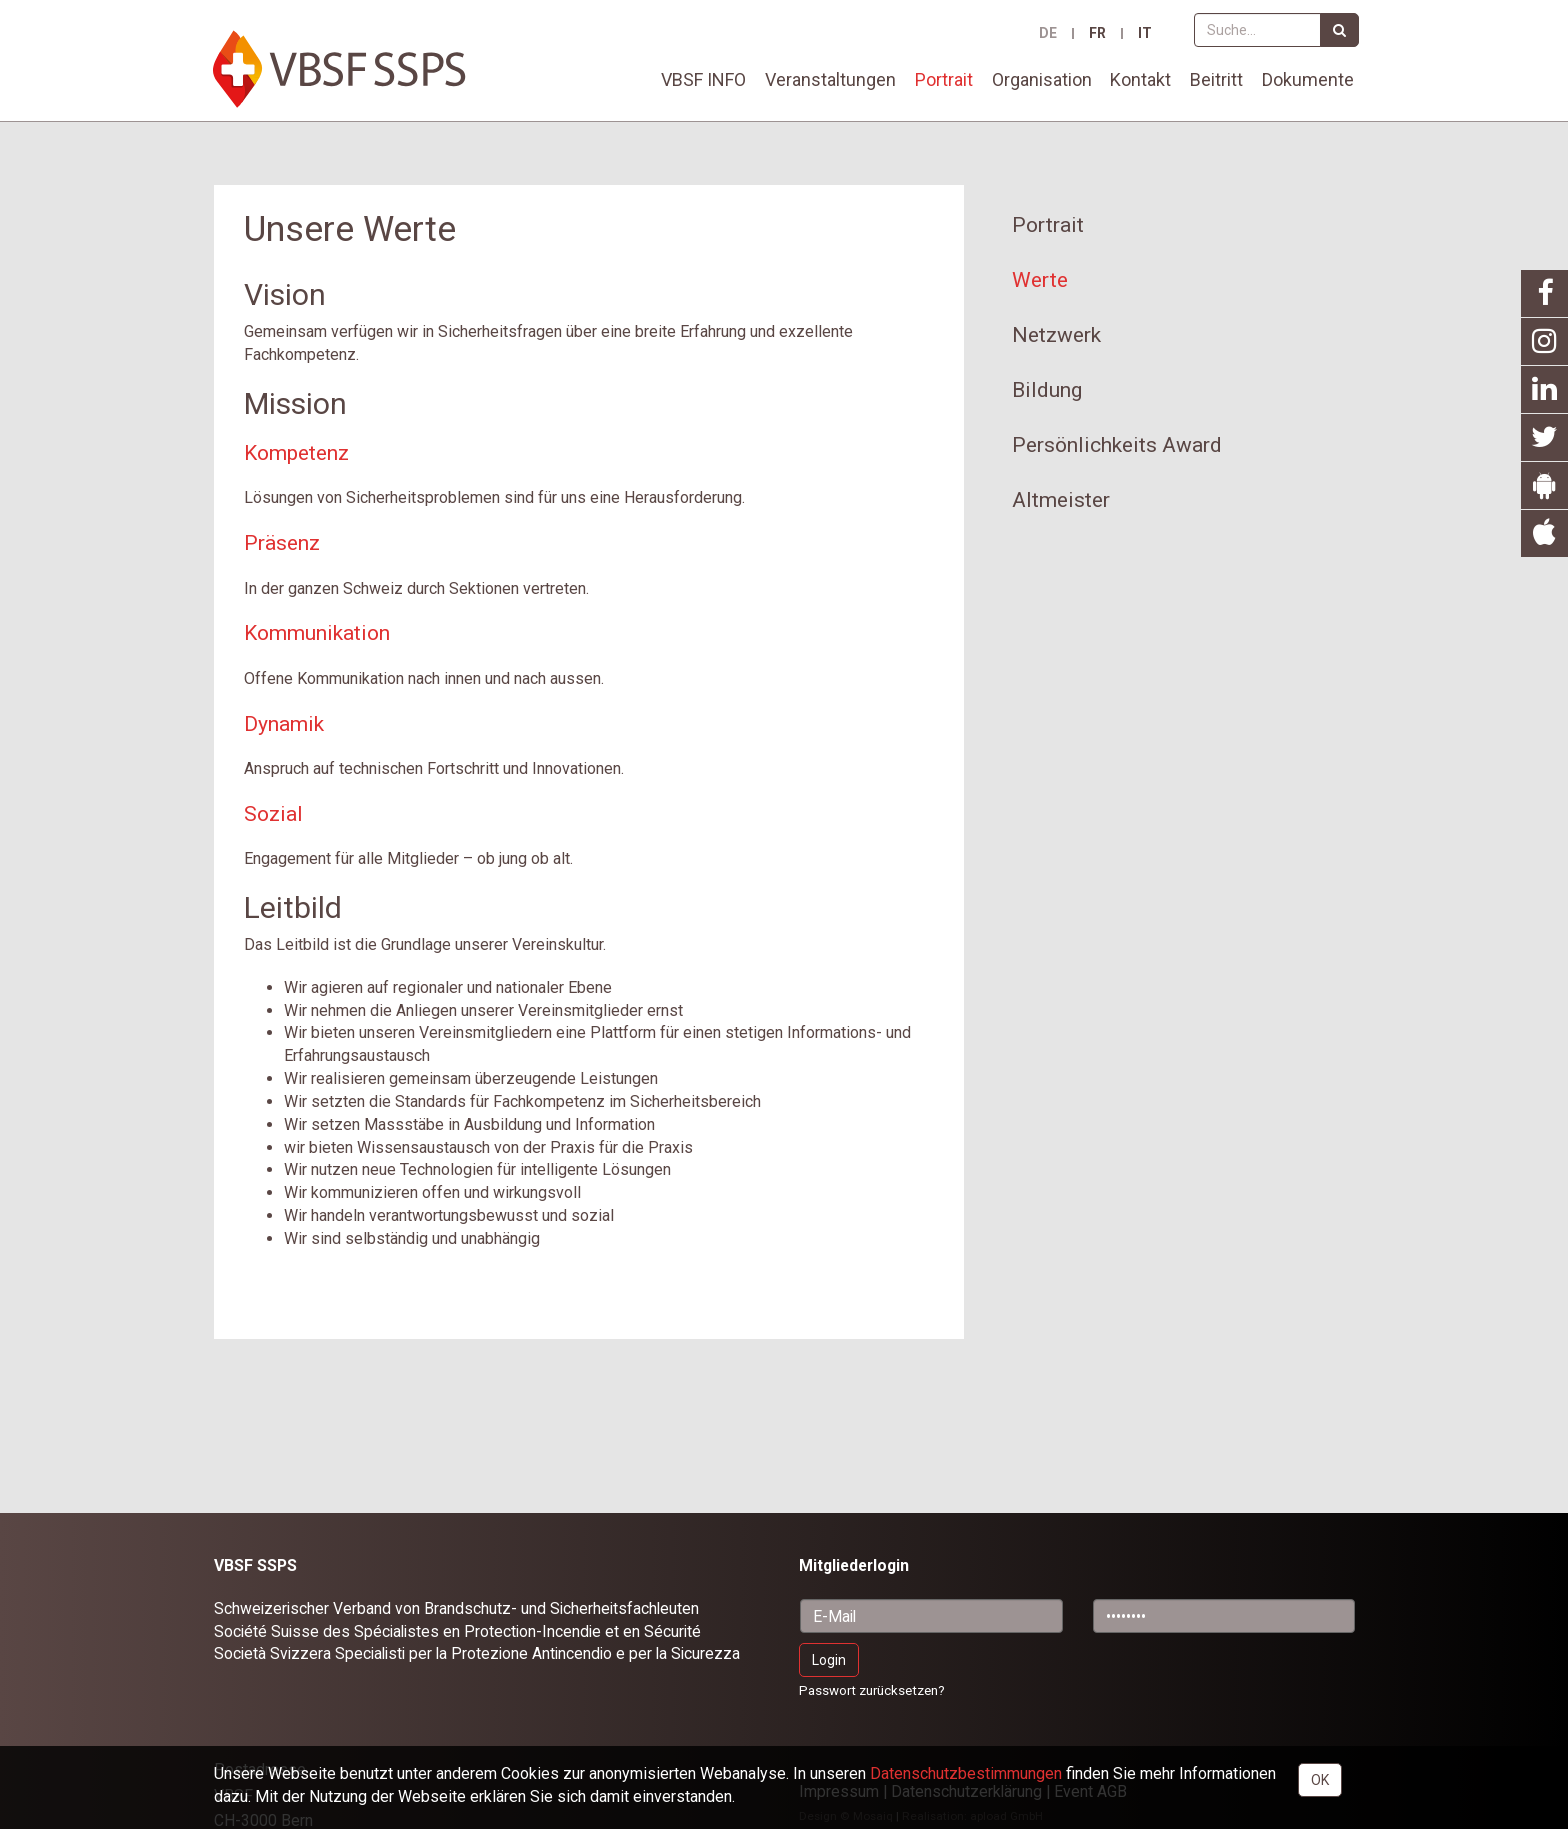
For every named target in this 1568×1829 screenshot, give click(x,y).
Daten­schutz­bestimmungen (966, 1773)
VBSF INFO (703, 79)
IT (1145, 33)
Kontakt (1140, 79)
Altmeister (1061, 500)
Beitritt (1216, 79)
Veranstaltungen (830, 79)
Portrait (944, 79)
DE (1048, 33)
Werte (1040, 280)
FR (1097, 33)
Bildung (1047, 390)
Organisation (1042, 79)
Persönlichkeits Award (1117, 445)
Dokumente (1308, 79)
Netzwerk (1056, 335)
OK (1320, 1780)
